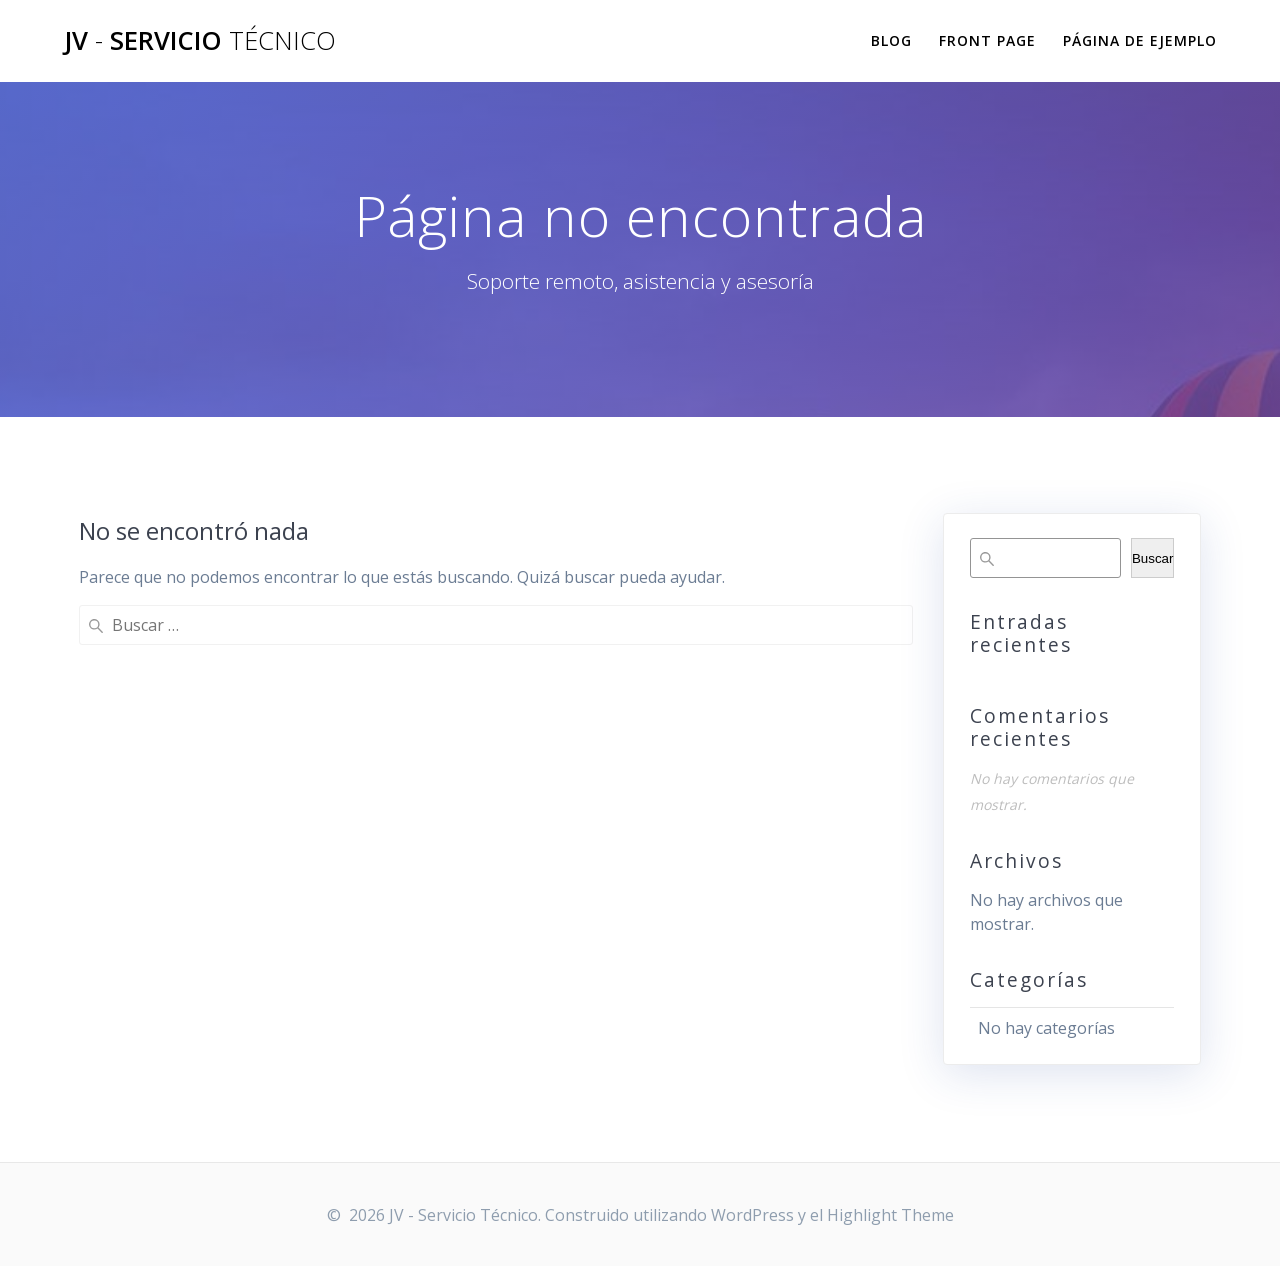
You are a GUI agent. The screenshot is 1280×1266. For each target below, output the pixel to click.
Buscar (1152, 558)
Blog (891, 40)
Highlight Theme (890, 1215)
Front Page (987, 40)
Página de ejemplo (1140, 40)
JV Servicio (200, 41)
